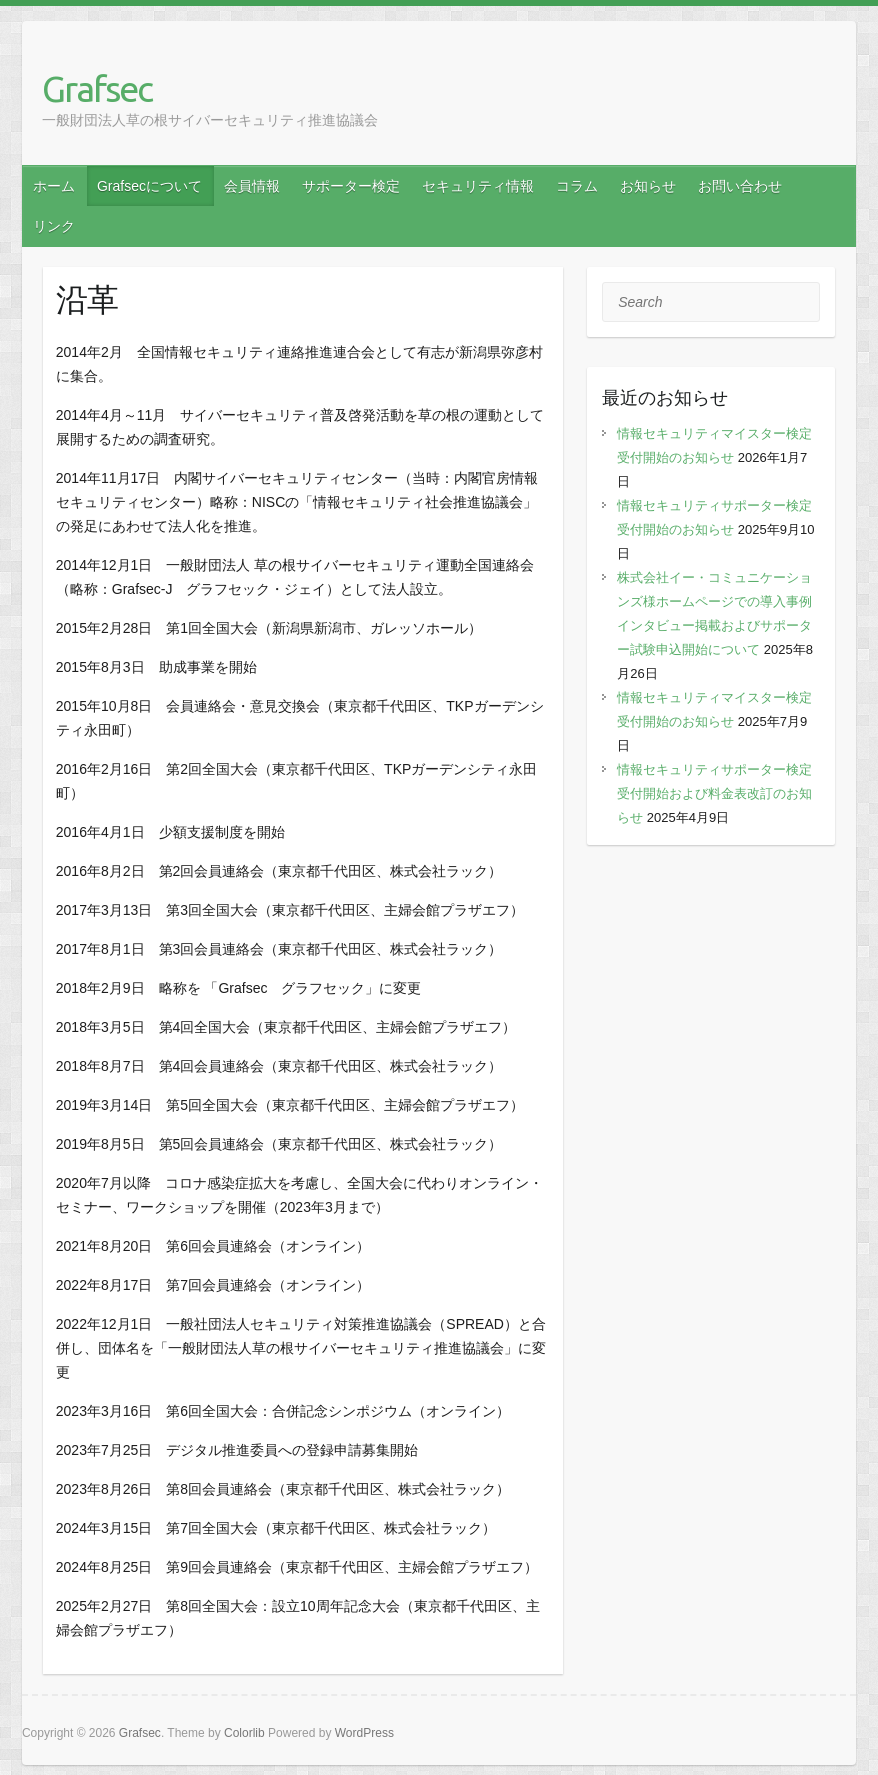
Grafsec (97, 88)
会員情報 (252, 186)
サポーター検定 (351, 186)
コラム (577, 186)
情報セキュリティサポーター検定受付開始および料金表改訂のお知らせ (714, 793)
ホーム (54, 186)
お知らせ (648, 186)
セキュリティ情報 (478, 186)
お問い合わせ (740, 186)
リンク (54, 226)
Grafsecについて (149, 186)
